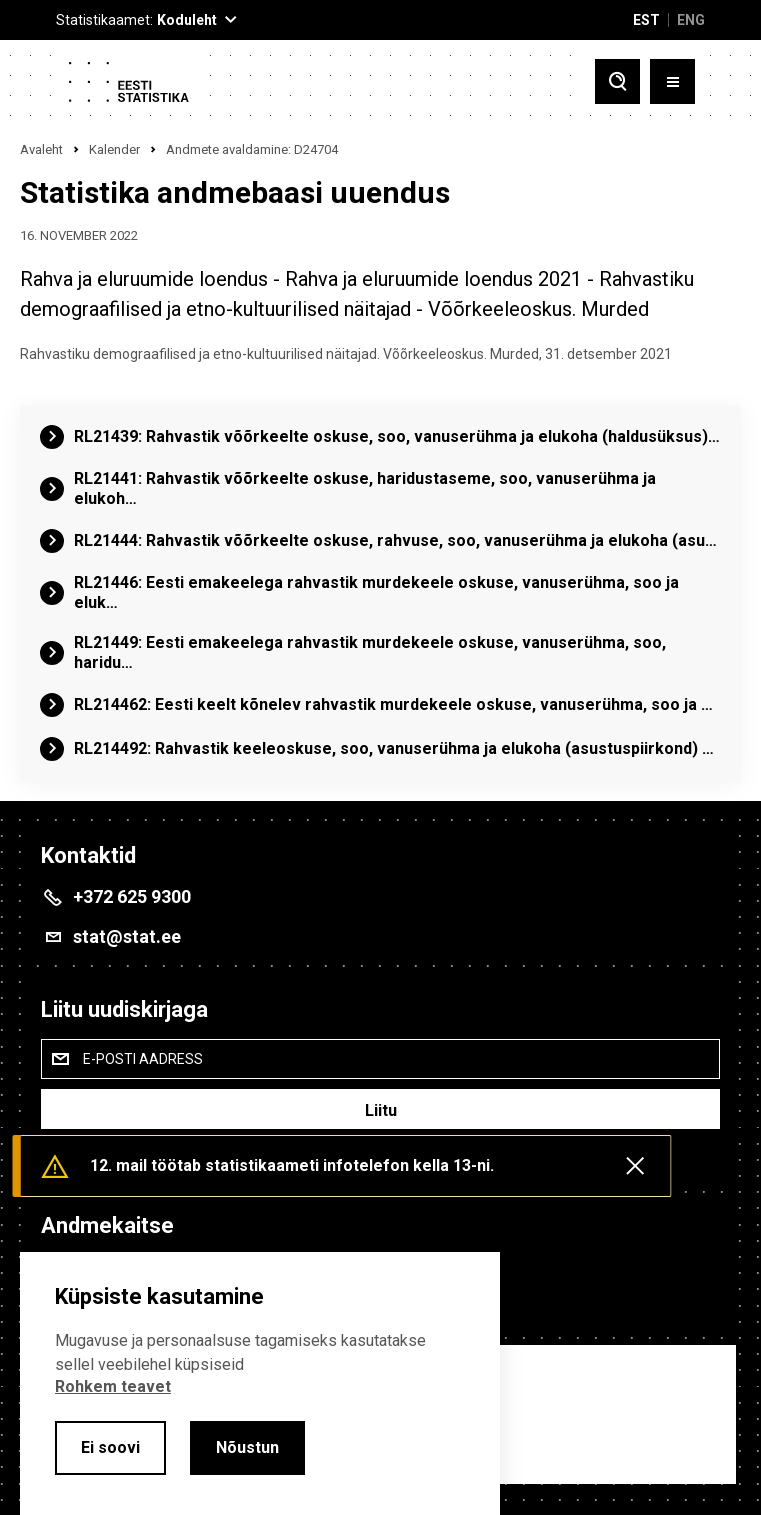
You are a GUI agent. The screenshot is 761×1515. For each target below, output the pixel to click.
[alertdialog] (260, 1383)
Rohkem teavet (113, 1386)
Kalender (114, 149)
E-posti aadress (143, 1059)
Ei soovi (110, 1447)
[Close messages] (635, 1166)
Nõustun (247, 1447)
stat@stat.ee (127, 936)
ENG (691, 20)
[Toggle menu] (672, 81)
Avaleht (41, 149)
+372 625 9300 (132, 896)
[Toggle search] (617, 81)
